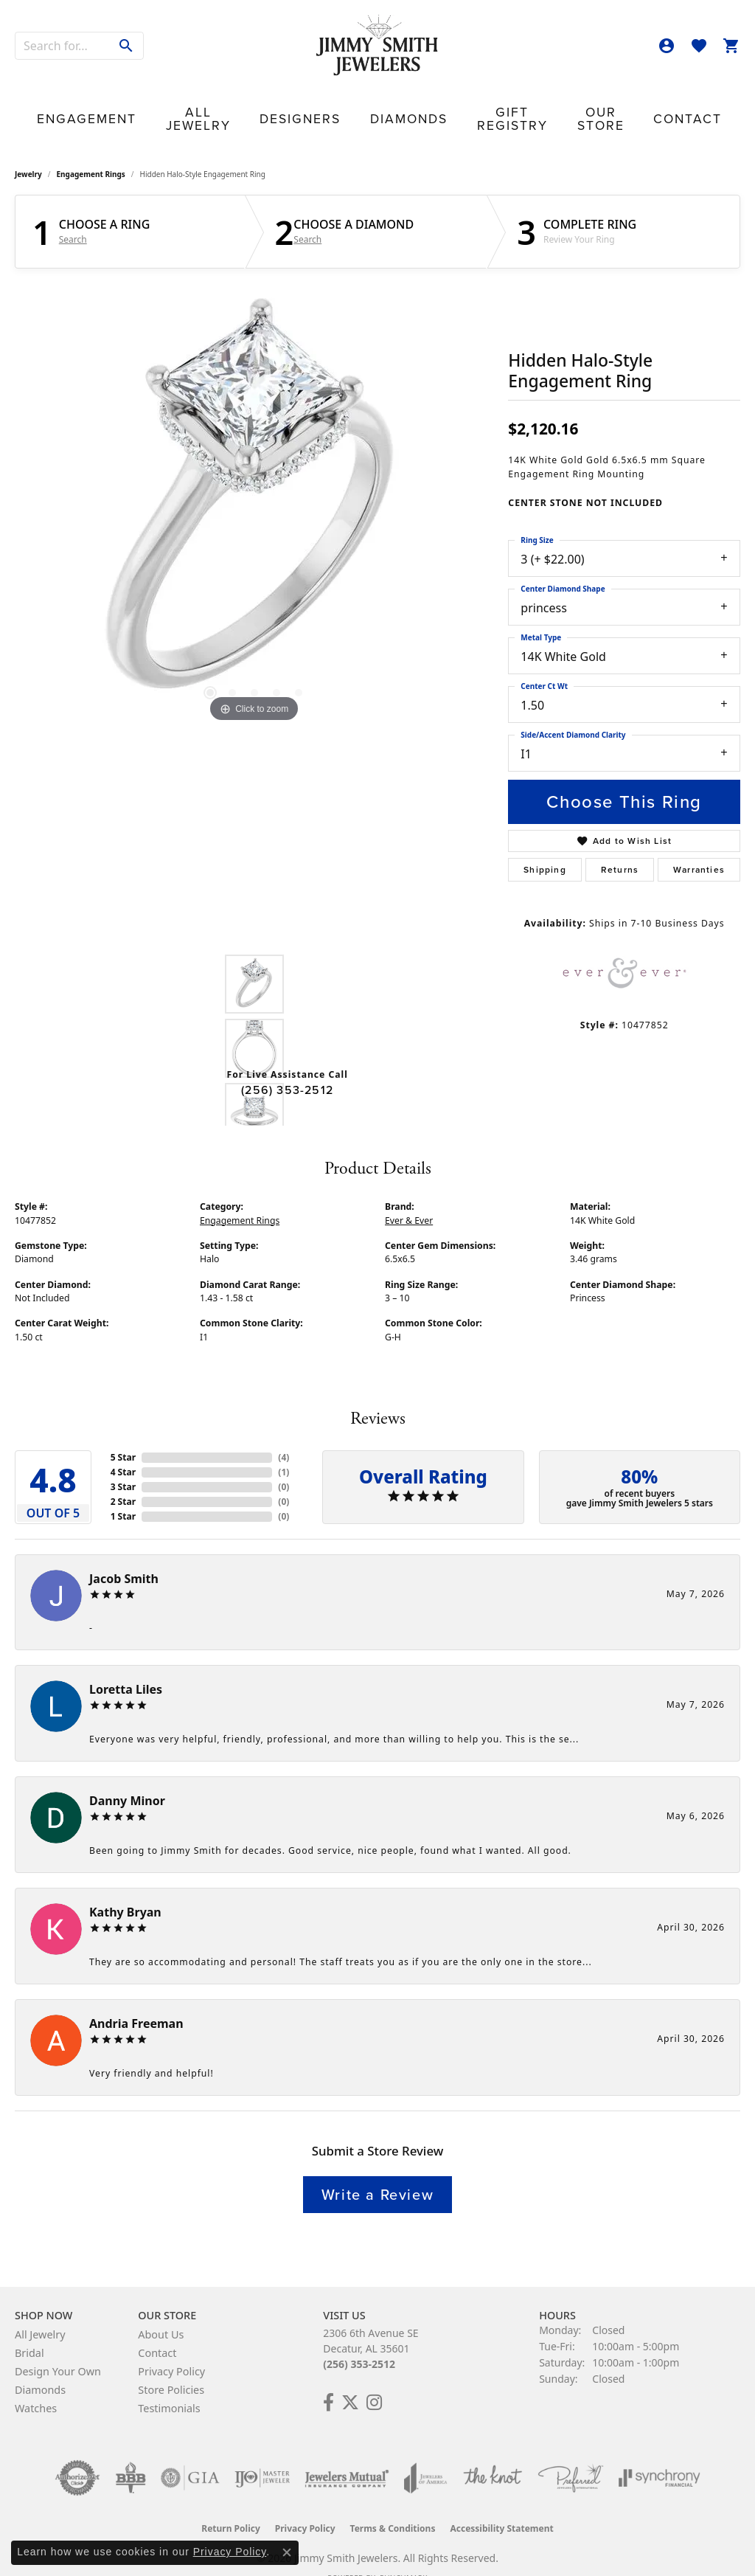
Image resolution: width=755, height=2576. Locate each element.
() (283, 1433)
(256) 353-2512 (287, 1066)
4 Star (123, 1448)
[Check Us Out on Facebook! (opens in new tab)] (328, 2379)
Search (73, 217)
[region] (254, 481)
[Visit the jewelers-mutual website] (347, 2454)
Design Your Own (58, 2348)
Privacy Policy (171, 2348)
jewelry (28, 150)
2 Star (123, 1478)
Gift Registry (471, 104)
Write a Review (377, 2171)
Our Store (560, 104)
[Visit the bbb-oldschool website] (130, 2454)
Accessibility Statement (501, 2505)
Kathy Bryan (125, 1888)
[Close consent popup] (286, 2552)
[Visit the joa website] (425, 2454)
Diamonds (384, 104)
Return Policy (230, 2505)
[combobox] (63, 45)
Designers (306, 104)
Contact (634, 104)
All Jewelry (222, 104)
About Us (161, 2311)
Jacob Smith (124, 1555)
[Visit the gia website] (190, 2454)
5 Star (123, 1433)
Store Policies (171, 2366)
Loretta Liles (125, 1666)
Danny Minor (127, 1777)
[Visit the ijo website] (262, 2454)
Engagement (132, 104)
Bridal (29, 2329)
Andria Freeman (136, 2000)
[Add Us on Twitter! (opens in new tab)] (350, 2379)
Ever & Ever (409, 1197)
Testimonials (169, 2385)
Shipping (544, 846)
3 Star (123, 1463)
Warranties (699, 846)
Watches (36, 2385)
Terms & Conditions (393, 2505)
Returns (620, 846)
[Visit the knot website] (492, 2454)
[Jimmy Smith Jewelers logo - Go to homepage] (377, 45)
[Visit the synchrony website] (659, 2454)
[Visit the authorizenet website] (77, 2454)
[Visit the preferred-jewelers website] (570, 2454)
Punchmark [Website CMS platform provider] (404, 2554)
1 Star (123, 1492)
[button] (666, 46)
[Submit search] (126, 45)
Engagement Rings (91, 150)
